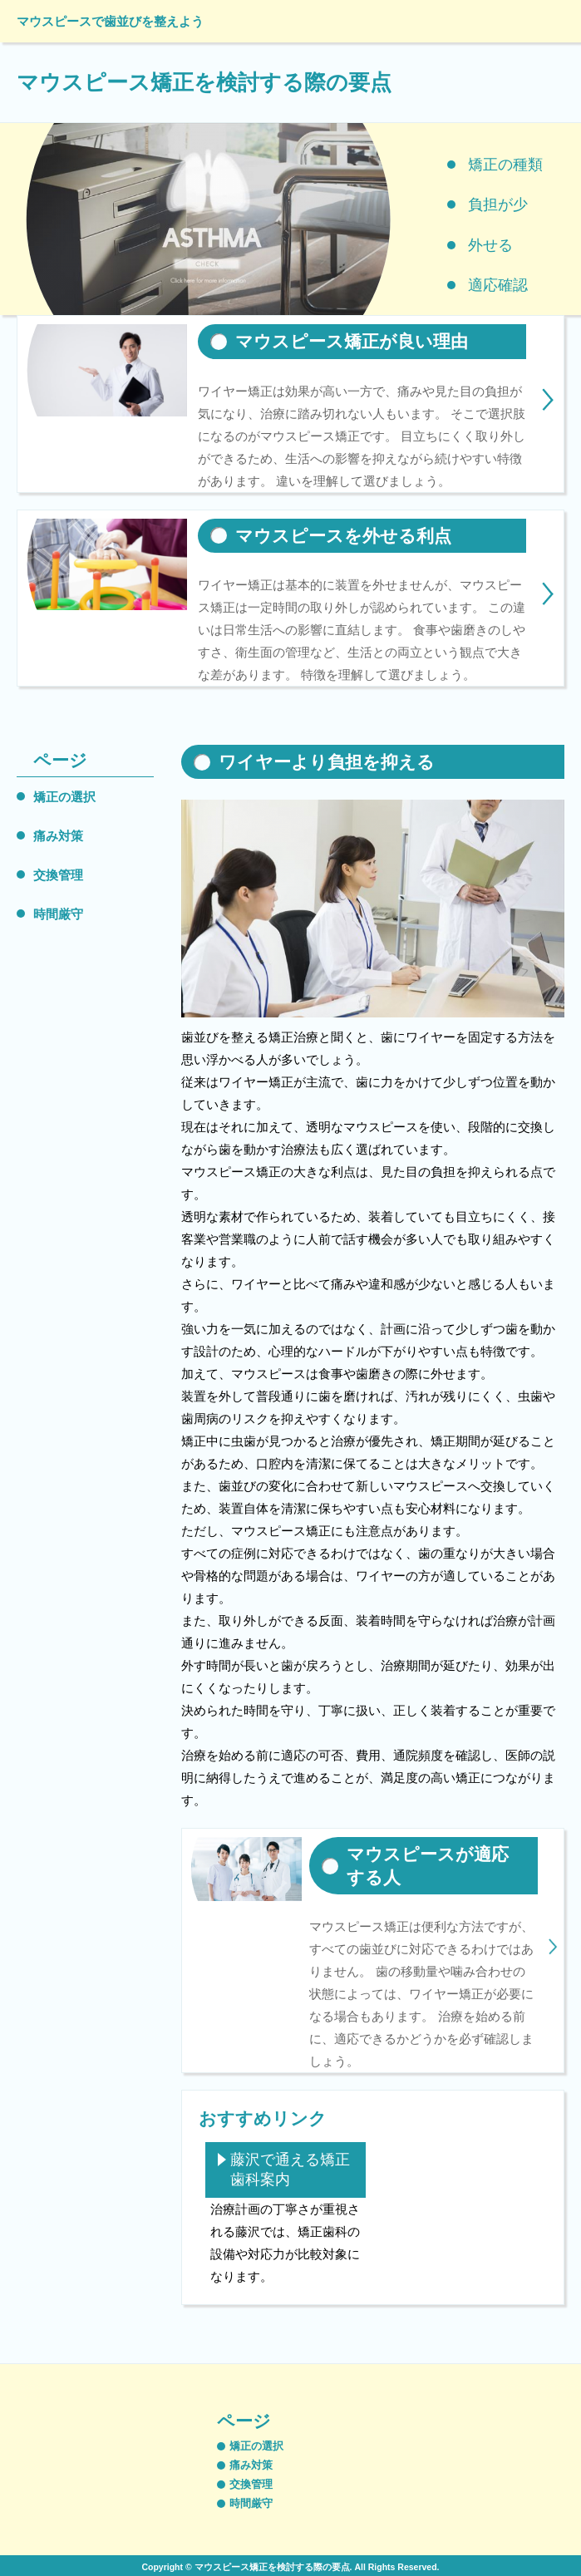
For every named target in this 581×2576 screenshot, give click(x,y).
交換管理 (58, 875)
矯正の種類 (505, 164)
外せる (490, 245)
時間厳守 (58, 914)
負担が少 (498, 204)
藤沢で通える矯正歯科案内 (290, 2169)
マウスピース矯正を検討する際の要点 (204, 82)
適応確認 (498, 285)
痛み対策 (58, 836)
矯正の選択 (64, 797)
